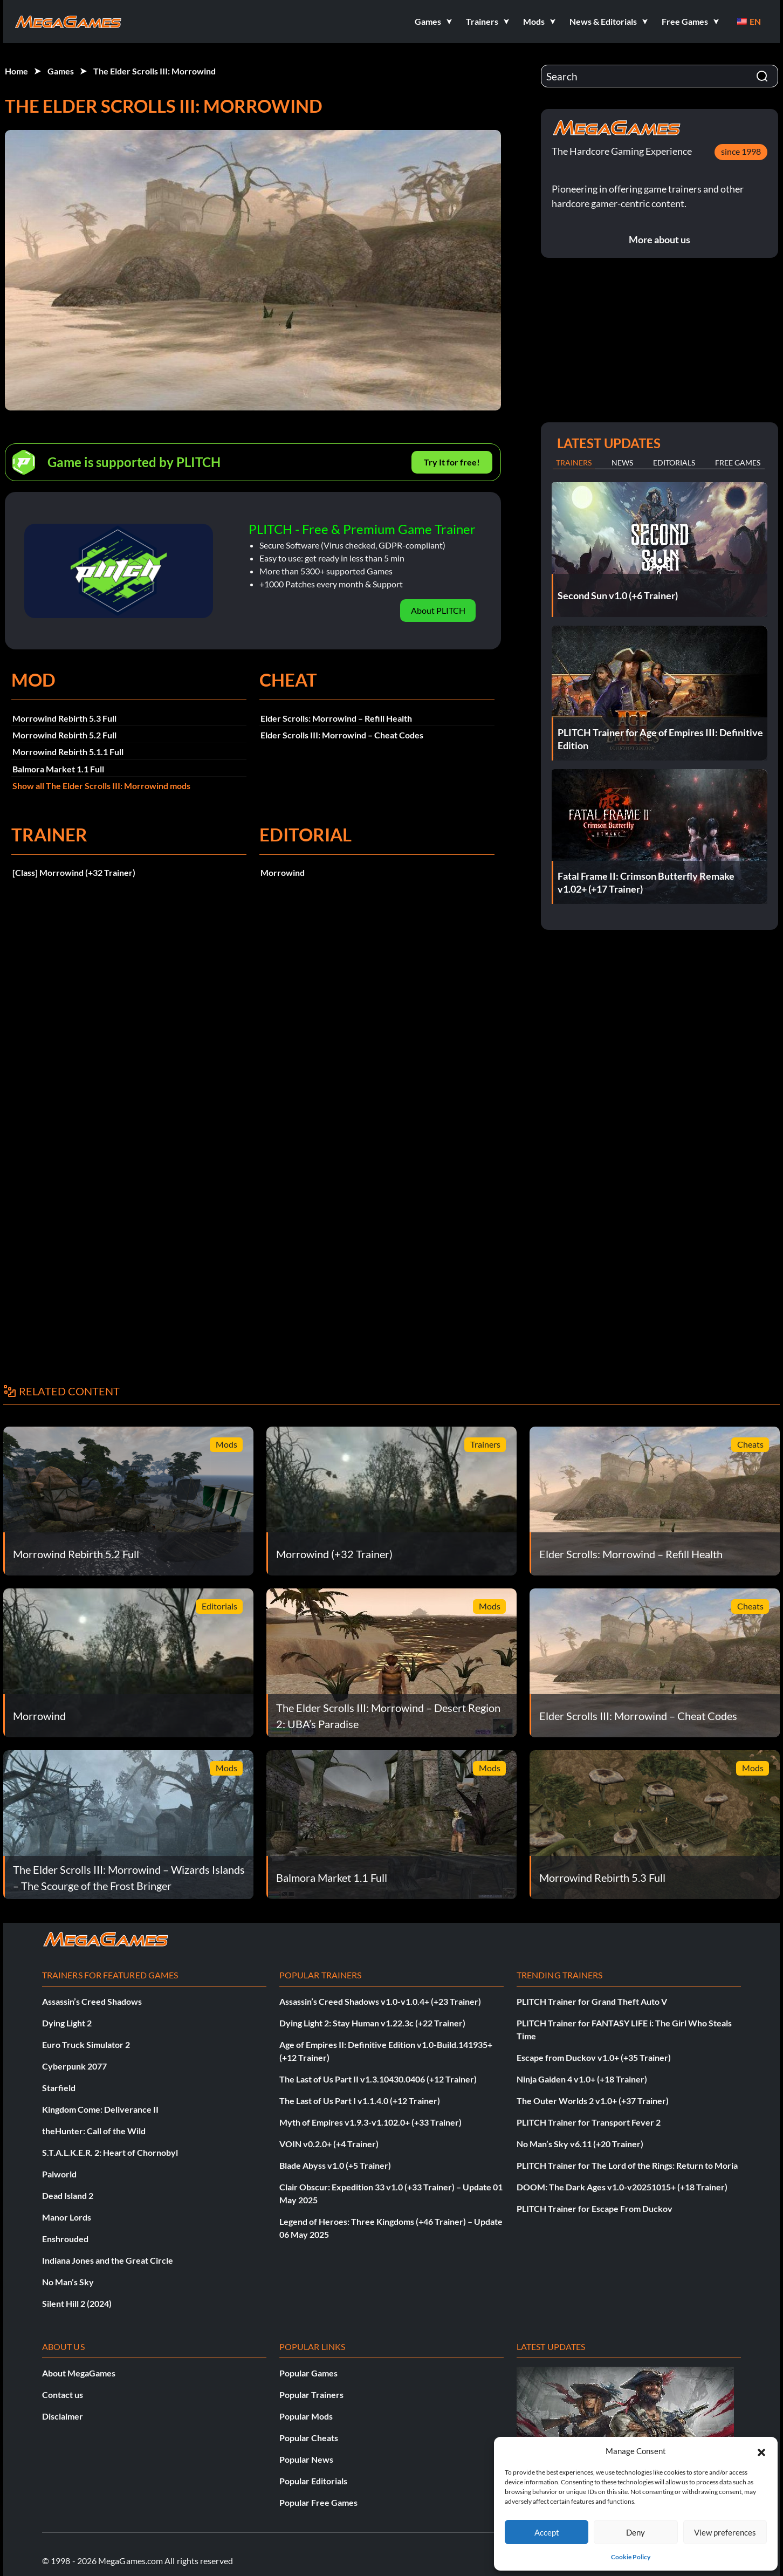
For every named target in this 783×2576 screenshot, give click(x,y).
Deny (635, 2532)
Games (60, 71)
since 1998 (741, 151)
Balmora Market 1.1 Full (58, 769)
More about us (659, 239)
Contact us (62, 2394)
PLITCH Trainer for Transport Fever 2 (589, 2122)
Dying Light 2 (67, 2023)
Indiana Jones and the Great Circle (107, 2260)
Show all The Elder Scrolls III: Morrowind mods (101, 785)
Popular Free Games (318, 2502)
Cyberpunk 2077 (74, 2066)
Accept (546, 2532)
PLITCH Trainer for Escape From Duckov (594, 2208)
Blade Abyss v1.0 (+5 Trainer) (335, 2165)
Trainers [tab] (574, 462)
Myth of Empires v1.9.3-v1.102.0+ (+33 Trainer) (370, 2122)
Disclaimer (62, 2416)
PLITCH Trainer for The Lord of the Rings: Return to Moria (627, 2165)
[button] (761, 2450)
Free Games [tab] (737, 462)
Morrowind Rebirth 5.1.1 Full (67, 751)
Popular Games (308, 2373)
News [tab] (622, 462)
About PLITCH (438, 610)
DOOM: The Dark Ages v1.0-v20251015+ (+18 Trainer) (622, 2187)
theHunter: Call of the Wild (94, 2131)
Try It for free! (452, 462)
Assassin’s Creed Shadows (92, 2001)
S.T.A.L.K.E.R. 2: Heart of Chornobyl (110, 2152)
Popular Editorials (313, 2481)
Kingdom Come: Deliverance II (100, 2109)
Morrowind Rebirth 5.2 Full (64, 735)
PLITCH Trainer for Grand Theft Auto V (592, 2001)
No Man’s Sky (68, 2282)
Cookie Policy (630, 2557)
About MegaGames (78, 2373)
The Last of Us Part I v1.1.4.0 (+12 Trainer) (359, 2100)
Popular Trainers (311, 2394)
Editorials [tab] (674, 462)
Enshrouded (65, 2239)
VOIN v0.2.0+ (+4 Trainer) (329, 2144)
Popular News (306, 2459)
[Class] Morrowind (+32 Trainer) (73, 872)
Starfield (58, 2087)
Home (16, 71)
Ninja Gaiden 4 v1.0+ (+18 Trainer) (582, 2079)
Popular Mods (306, 2416)
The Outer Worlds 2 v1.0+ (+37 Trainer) (593, 2100)
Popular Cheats (308, 2438)
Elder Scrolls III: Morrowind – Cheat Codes (341, 735)
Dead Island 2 (67, 2195)
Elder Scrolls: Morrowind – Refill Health (336, 718)
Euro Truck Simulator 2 (86, 2044)
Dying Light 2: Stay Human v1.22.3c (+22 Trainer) (372, 2023)
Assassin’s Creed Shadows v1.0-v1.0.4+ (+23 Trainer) (380, 2001)
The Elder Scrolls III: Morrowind (154, 71)
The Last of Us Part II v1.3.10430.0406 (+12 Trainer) (378, 2079)
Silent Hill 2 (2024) (77, 2303)
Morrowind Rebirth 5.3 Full (64, 718)
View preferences (725, 2532)
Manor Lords (66, 2217)
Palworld (59, 2174)
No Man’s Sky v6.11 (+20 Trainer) (580, 2144)
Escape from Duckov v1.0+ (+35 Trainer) (594, 2057)
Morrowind (282, 872)
